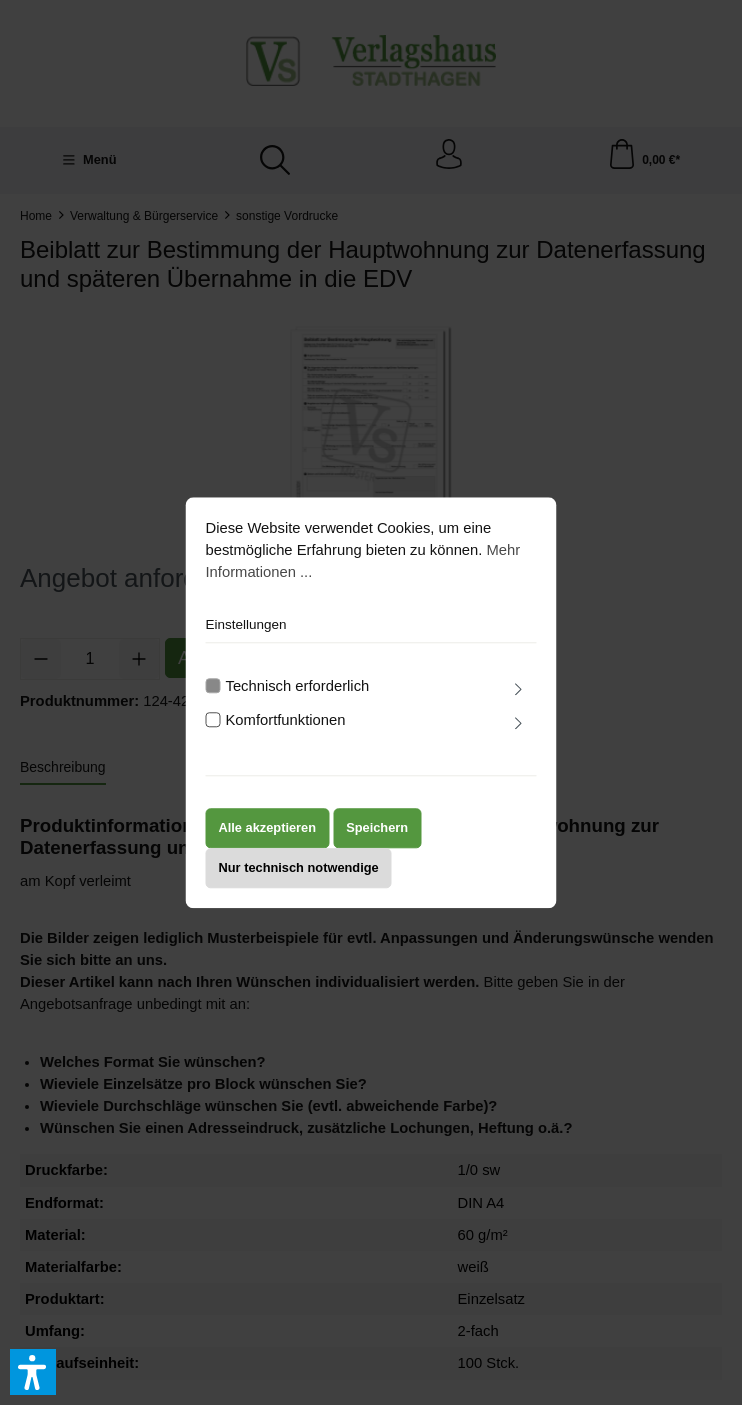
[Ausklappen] (518, 690)
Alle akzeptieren (268, 828)
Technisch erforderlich (298, 686)
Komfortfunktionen (286, 720)
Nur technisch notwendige (299, 868)
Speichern (377, 828)
